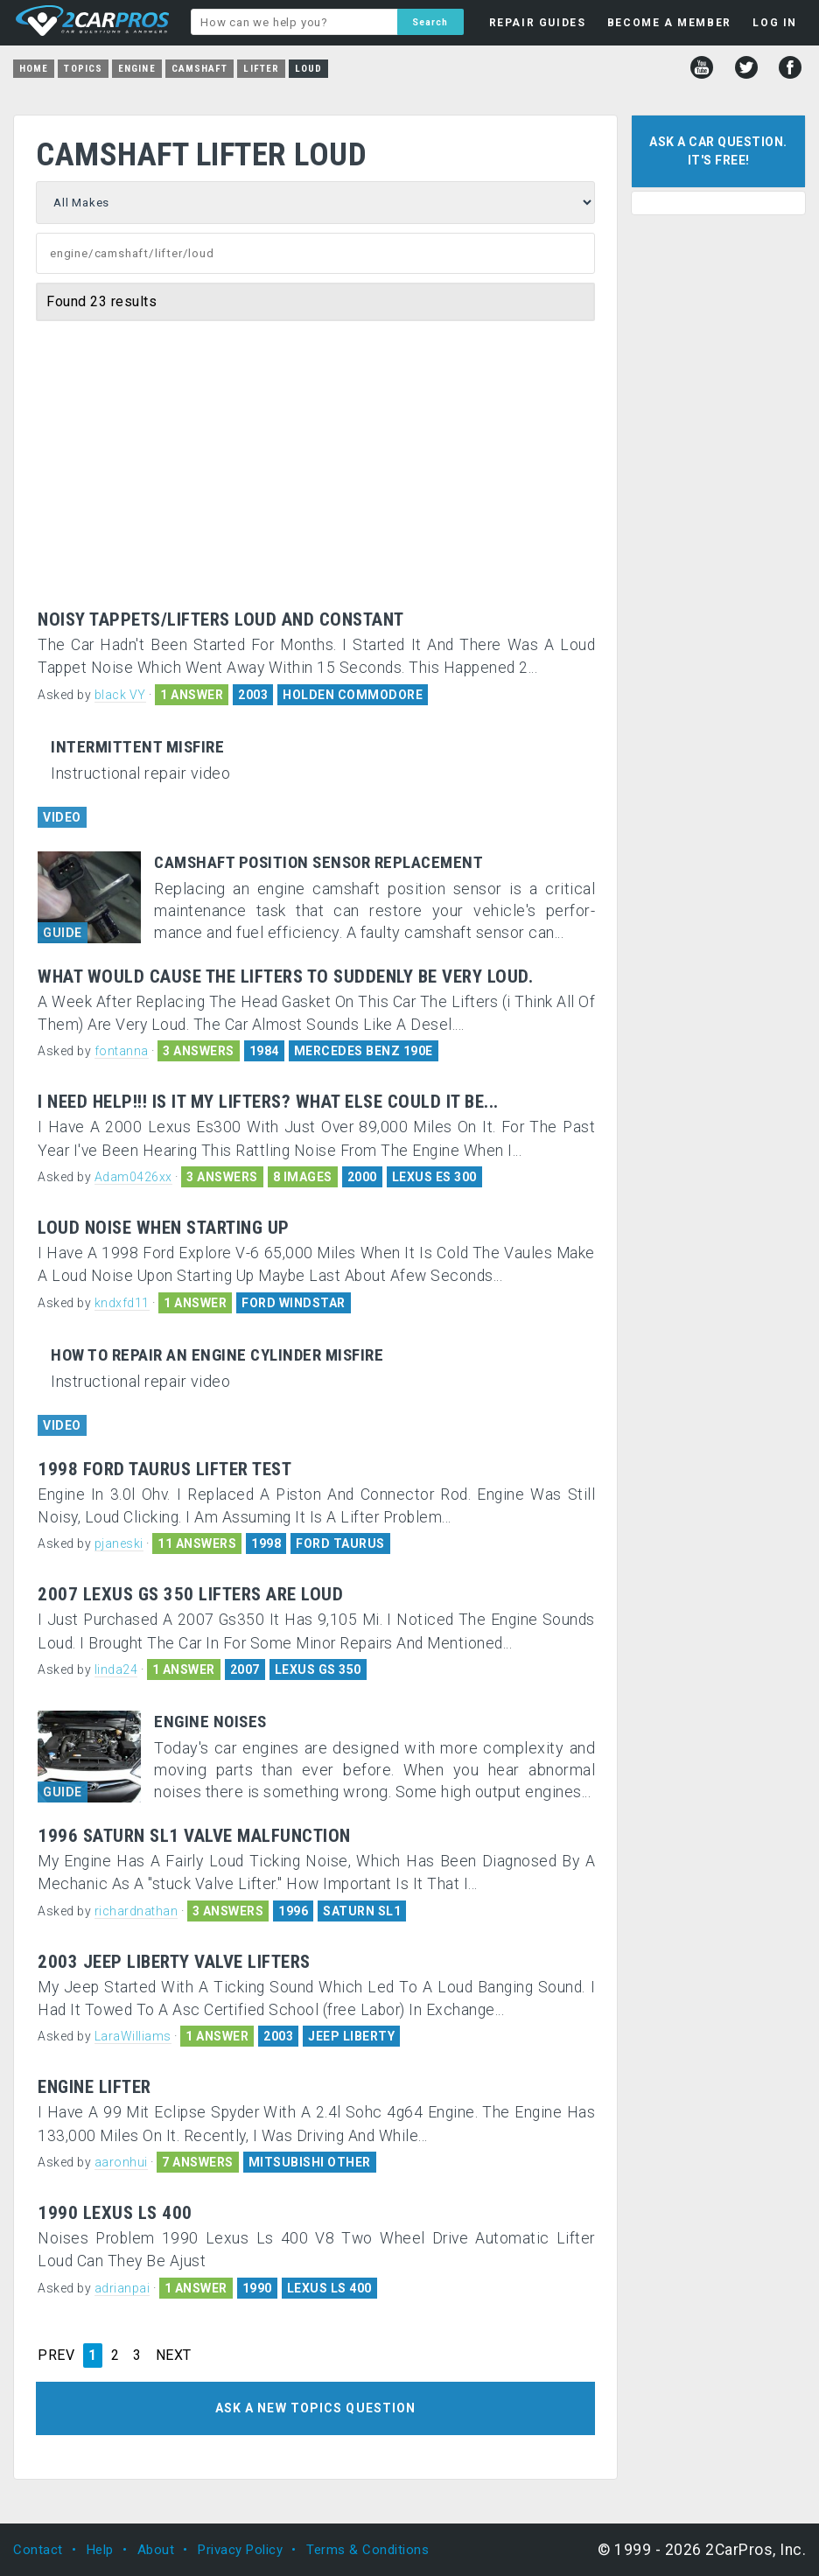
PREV (56, 2355)
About (156, 2550)
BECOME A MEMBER (669, 23)
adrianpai (122, 2288)
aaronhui (121, 2162)
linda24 (116, 1669)
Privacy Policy (240, 2550)
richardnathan (136, 1911)
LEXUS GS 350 (318, 1669)
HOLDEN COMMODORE (353, 695)
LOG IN (774, 23)
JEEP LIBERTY (351, 2036)
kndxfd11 (122, 1303)
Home (33, 68)
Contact (38, 2550)
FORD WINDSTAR (294, 1303)
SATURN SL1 (362, 1911)
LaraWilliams (133, 2036)
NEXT (174, 2355)
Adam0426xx (133, 1177)
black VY (120, 695)
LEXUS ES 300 (434, 1177)
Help (100, 2550)
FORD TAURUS (340, 1543)
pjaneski (119, 1543)
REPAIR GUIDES (537, 23)
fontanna (121, 1051)
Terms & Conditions (367, 2550)
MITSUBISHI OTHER (309, 2162)
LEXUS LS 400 (329, 2288)
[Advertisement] (316, 478)
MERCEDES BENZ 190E (363, 1051)
